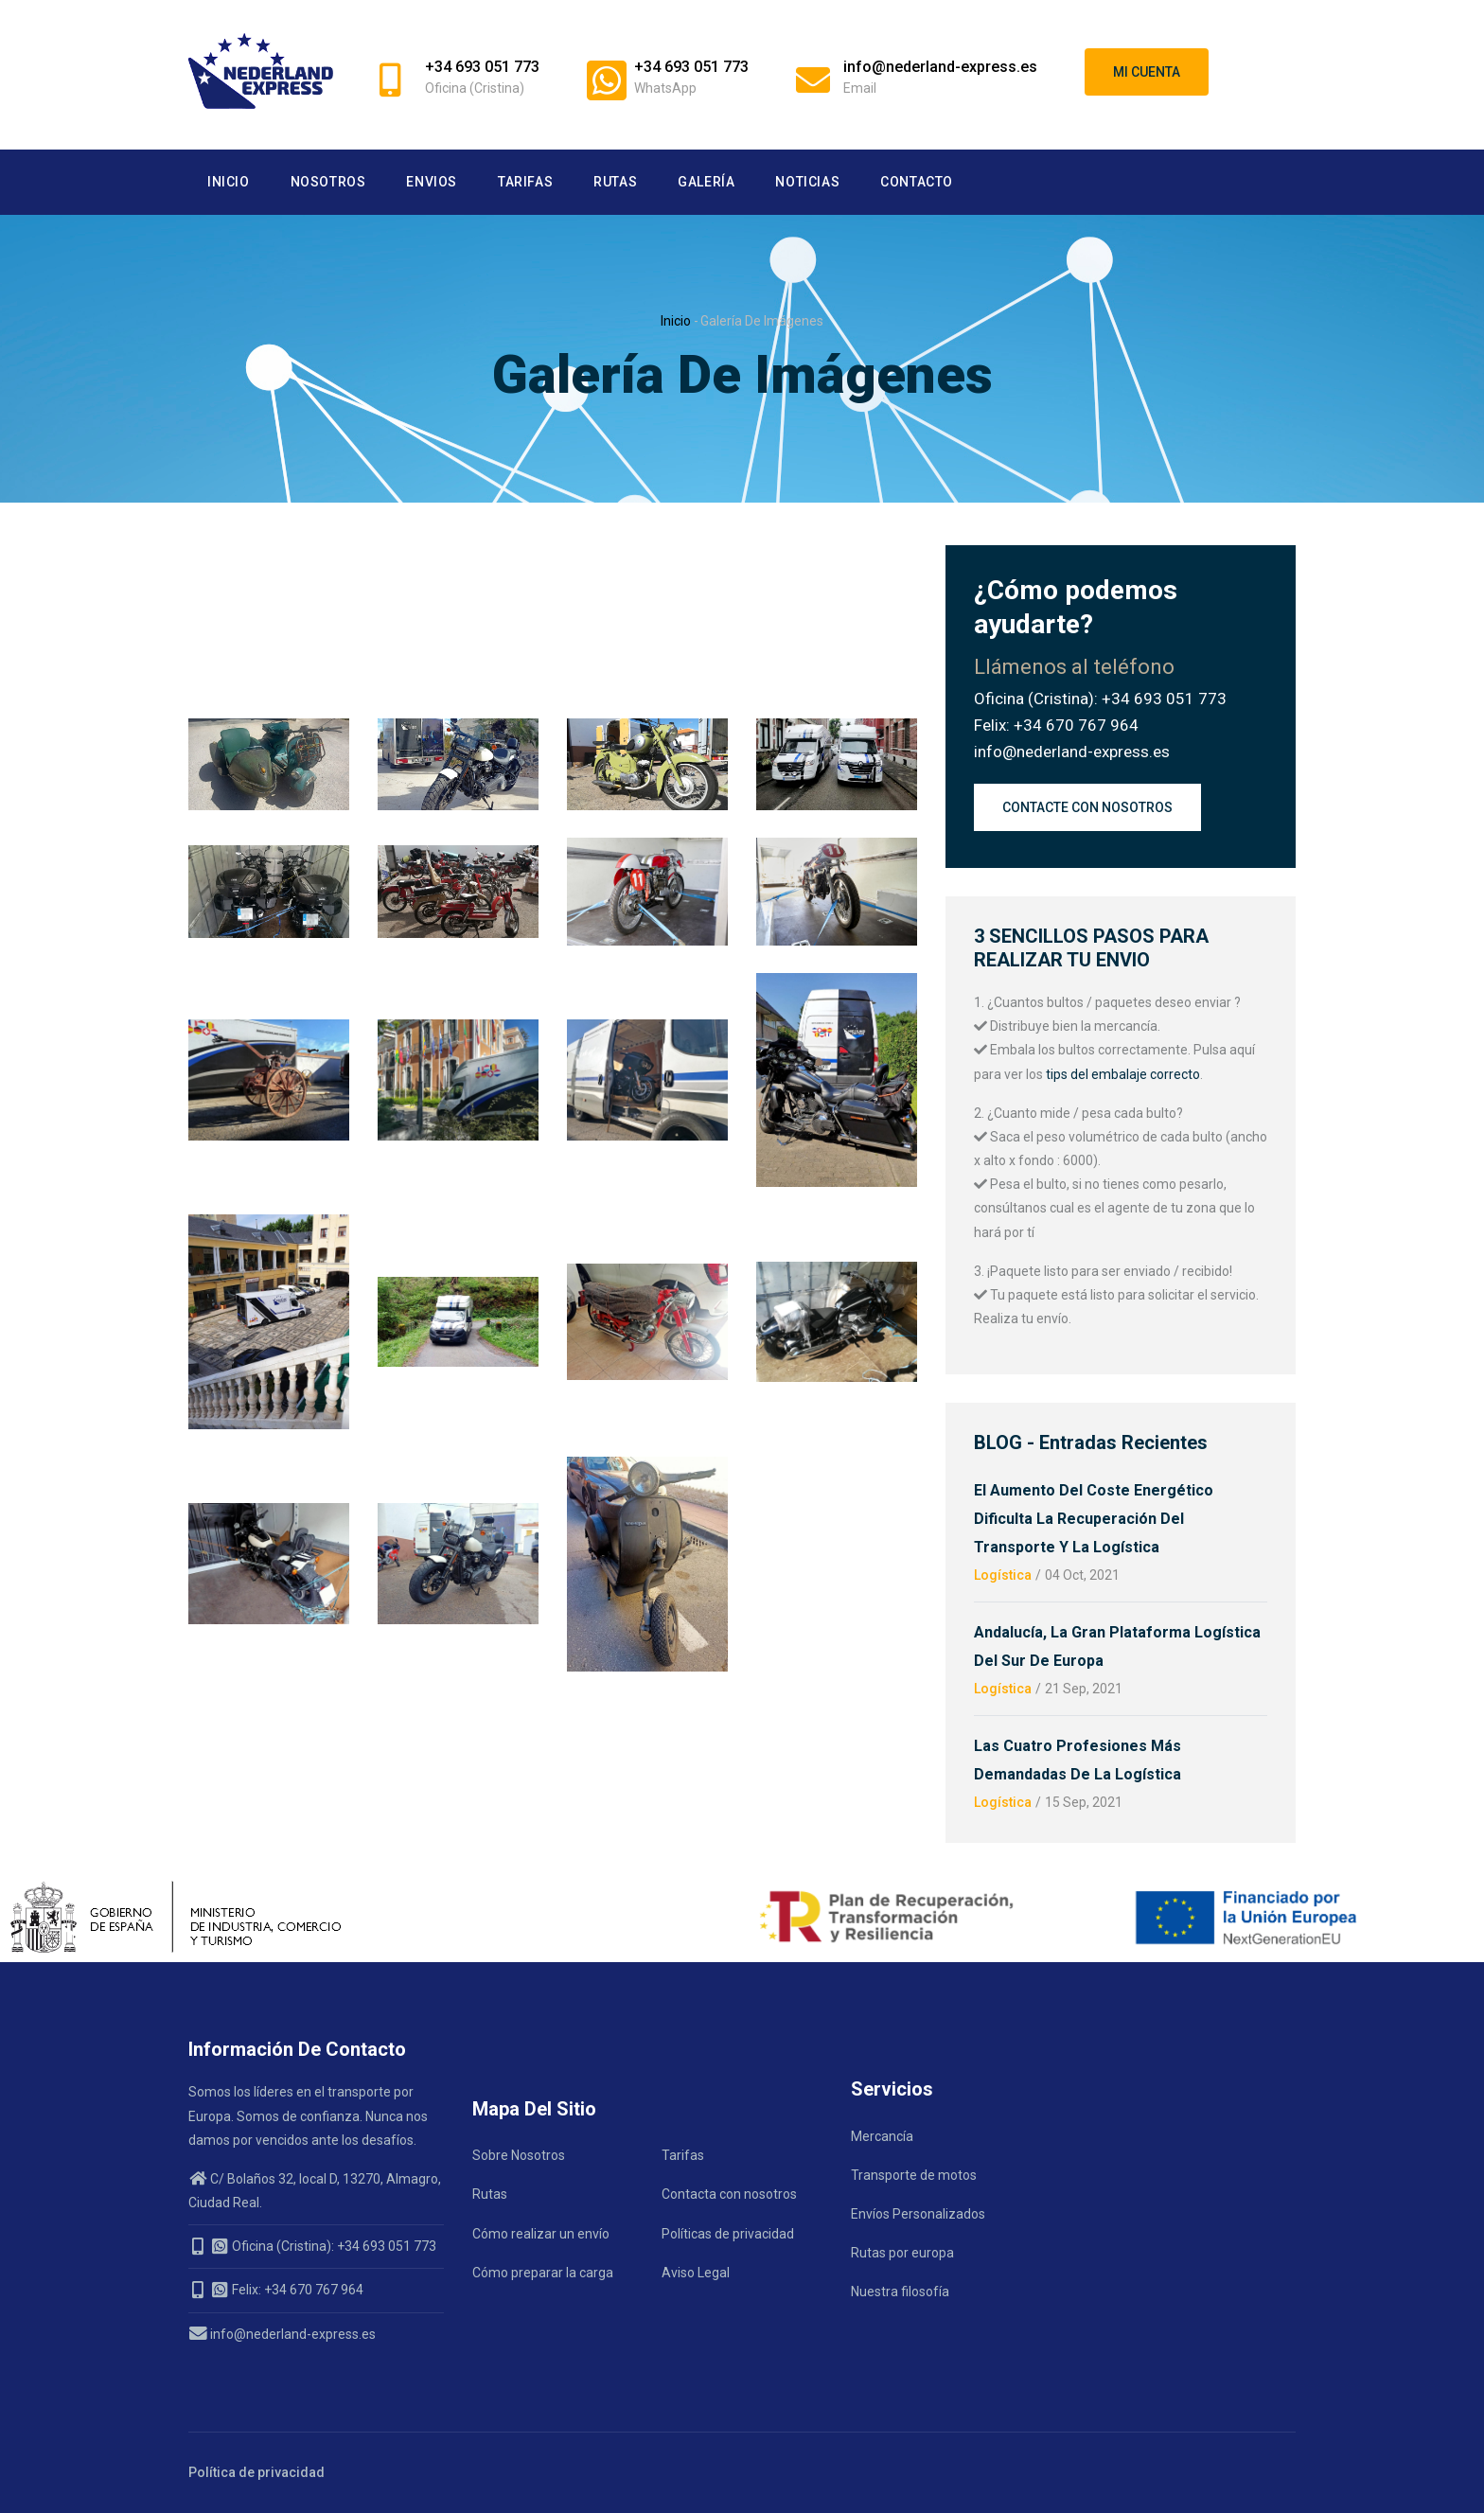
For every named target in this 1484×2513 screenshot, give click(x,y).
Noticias (807, 181)
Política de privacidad (256, 2472)
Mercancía (882, 2136)
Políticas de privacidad (728, 2233)
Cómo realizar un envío (541, 2233)
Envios (431, 181)
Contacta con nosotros (729, 2194)
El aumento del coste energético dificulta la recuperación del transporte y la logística (1093, 1518)
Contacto (916, 181)
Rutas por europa (902, 2252)
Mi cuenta (1146, 72)
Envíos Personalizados (918, 2213)
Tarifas (525, 181)
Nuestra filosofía (900, 2291)
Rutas (615, 181)
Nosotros (328, 181)
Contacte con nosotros (1087, 807)
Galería (706, 181)
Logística (1003, 1575)
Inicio (228, 181)
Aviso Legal (696, 2272)
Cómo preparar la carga (542, 2272)
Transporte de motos (914, 2175)
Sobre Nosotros (518, 2155)
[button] (268, 729)
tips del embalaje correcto (1121, 1074)
